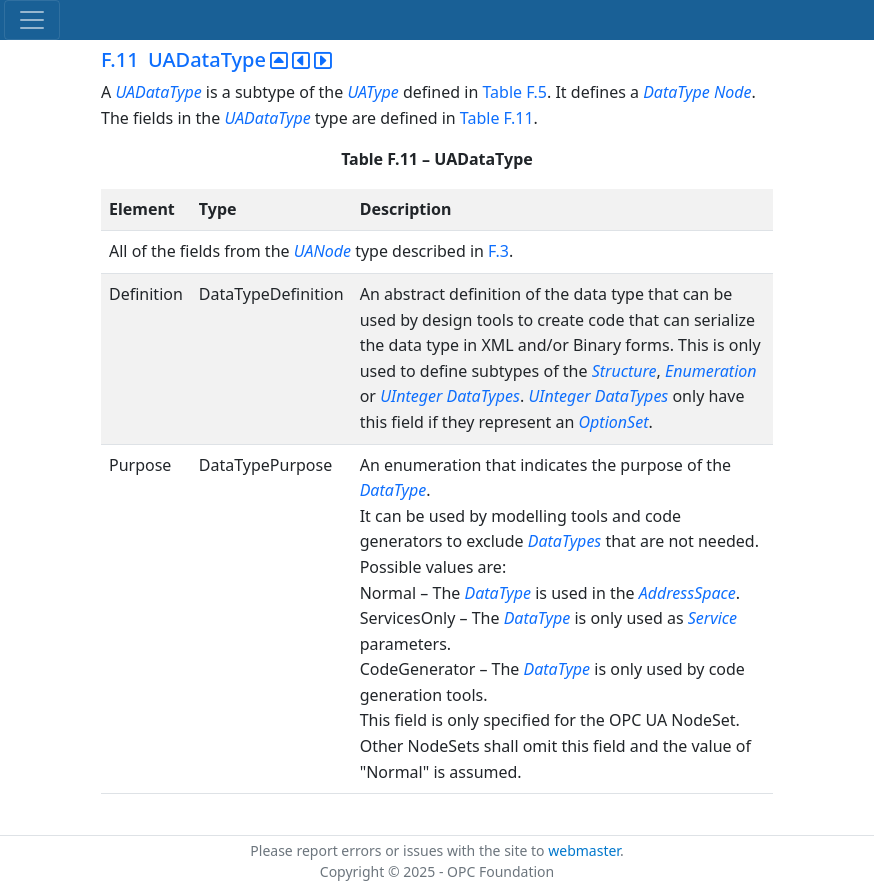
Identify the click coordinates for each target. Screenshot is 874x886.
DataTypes (565, 541)
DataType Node (697, 92)
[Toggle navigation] (32, 20)
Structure (624, 371)
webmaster (584, 850)
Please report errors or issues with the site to (399, 850)
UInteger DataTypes (450, 396)
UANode (322, 251)
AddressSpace (687, 593)
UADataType (160, 92)
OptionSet (614, 422)
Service (712, 618)
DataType (393, 490)
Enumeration (711, 371)
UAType (372, 92)
